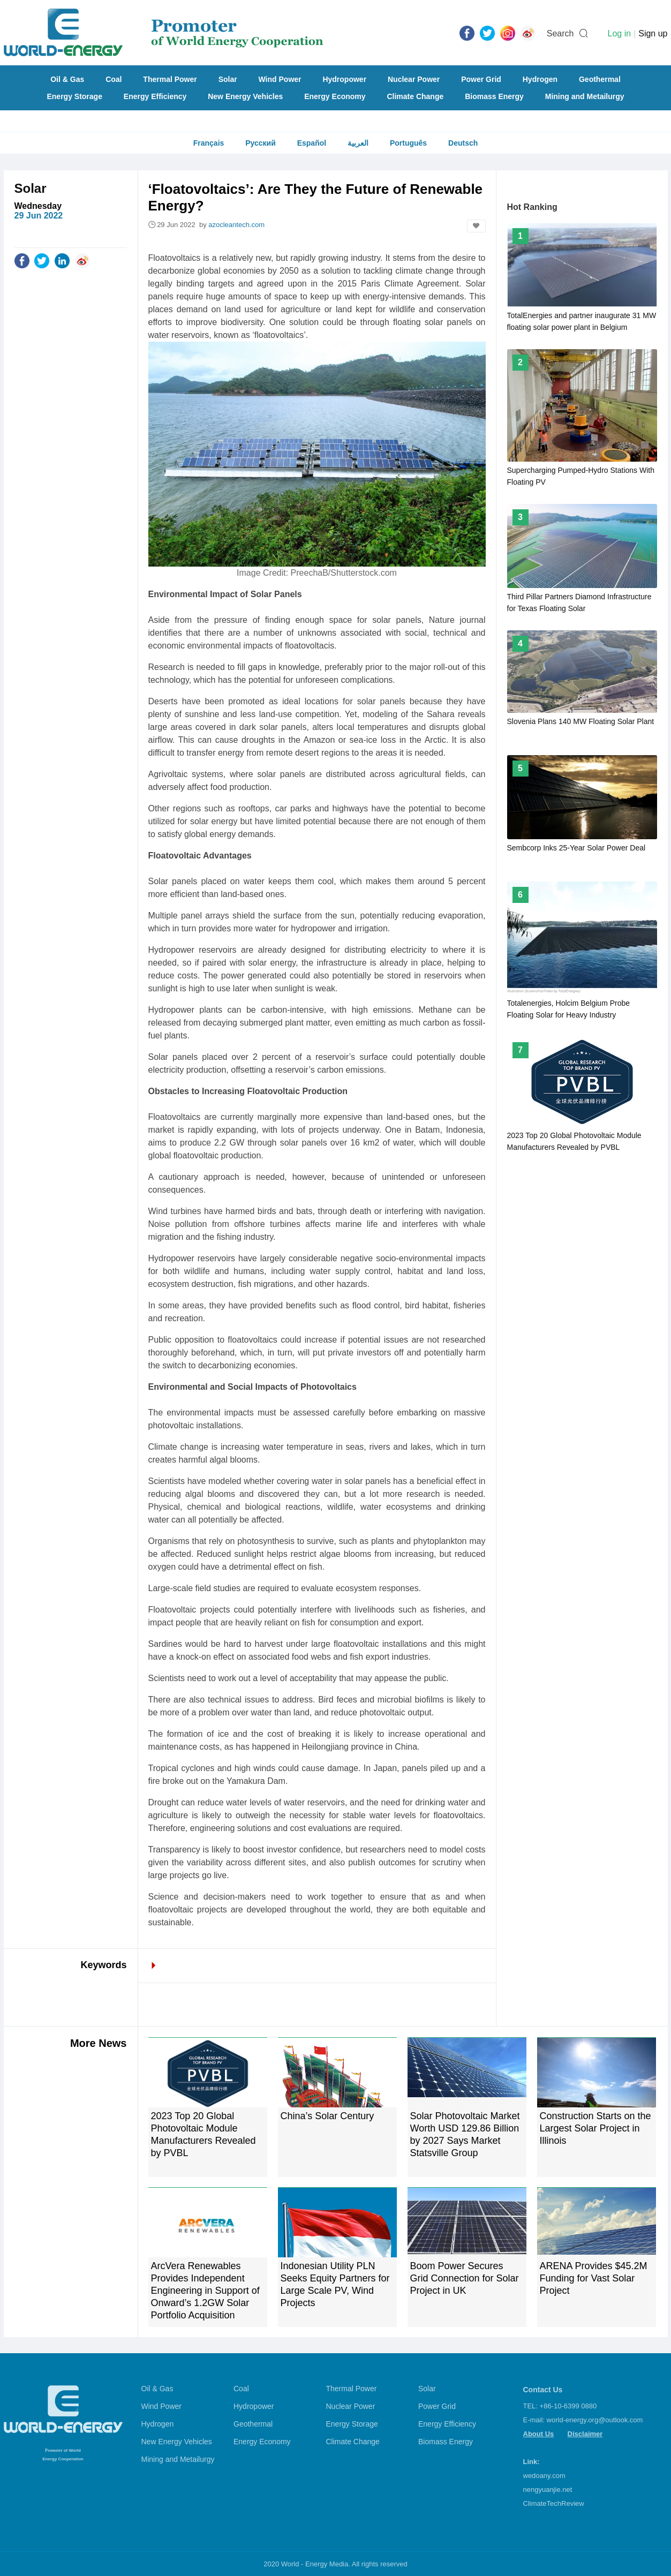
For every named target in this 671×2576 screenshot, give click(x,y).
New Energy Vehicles (245, 96)
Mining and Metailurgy (584, 96)
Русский (260, 143)
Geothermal (600, 79)
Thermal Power (170, 79)
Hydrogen (540, 79)
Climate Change (415, 96)
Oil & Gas (67, 79)
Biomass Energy (494, 96)
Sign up (652, 33)
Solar (227, 79)
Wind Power (280, 79)
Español (311, 143)
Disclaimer (585, 2434)
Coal (113, 79)
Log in (619, 33)
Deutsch (463, 143)
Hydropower (344, 79)
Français (208, 143)
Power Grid (481, 79)
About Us (538, 2434)
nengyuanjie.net (547, 2489)
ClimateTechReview (553, 2503)
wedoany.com (544, 2476)
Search (560, 33)
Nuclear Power (414, 79)
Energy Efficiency (155, 96)
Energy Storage (74, 96)
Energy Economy (334, 96)
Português (408, 143)
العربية (358, 143)
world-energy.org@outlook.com (595, 2420)
